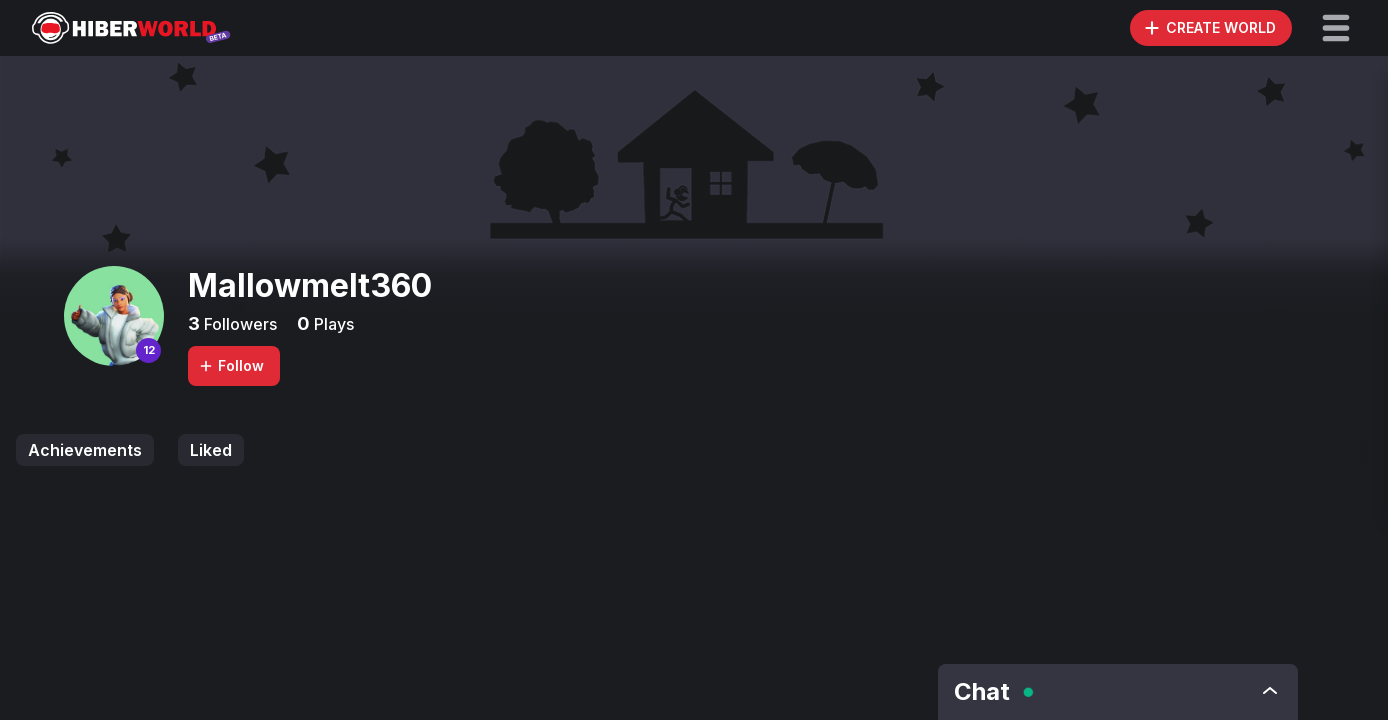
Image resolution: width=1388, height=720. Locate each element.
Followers (238, 324)
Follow (231, 365)
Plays (332, 324)
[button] (1336, 28)
